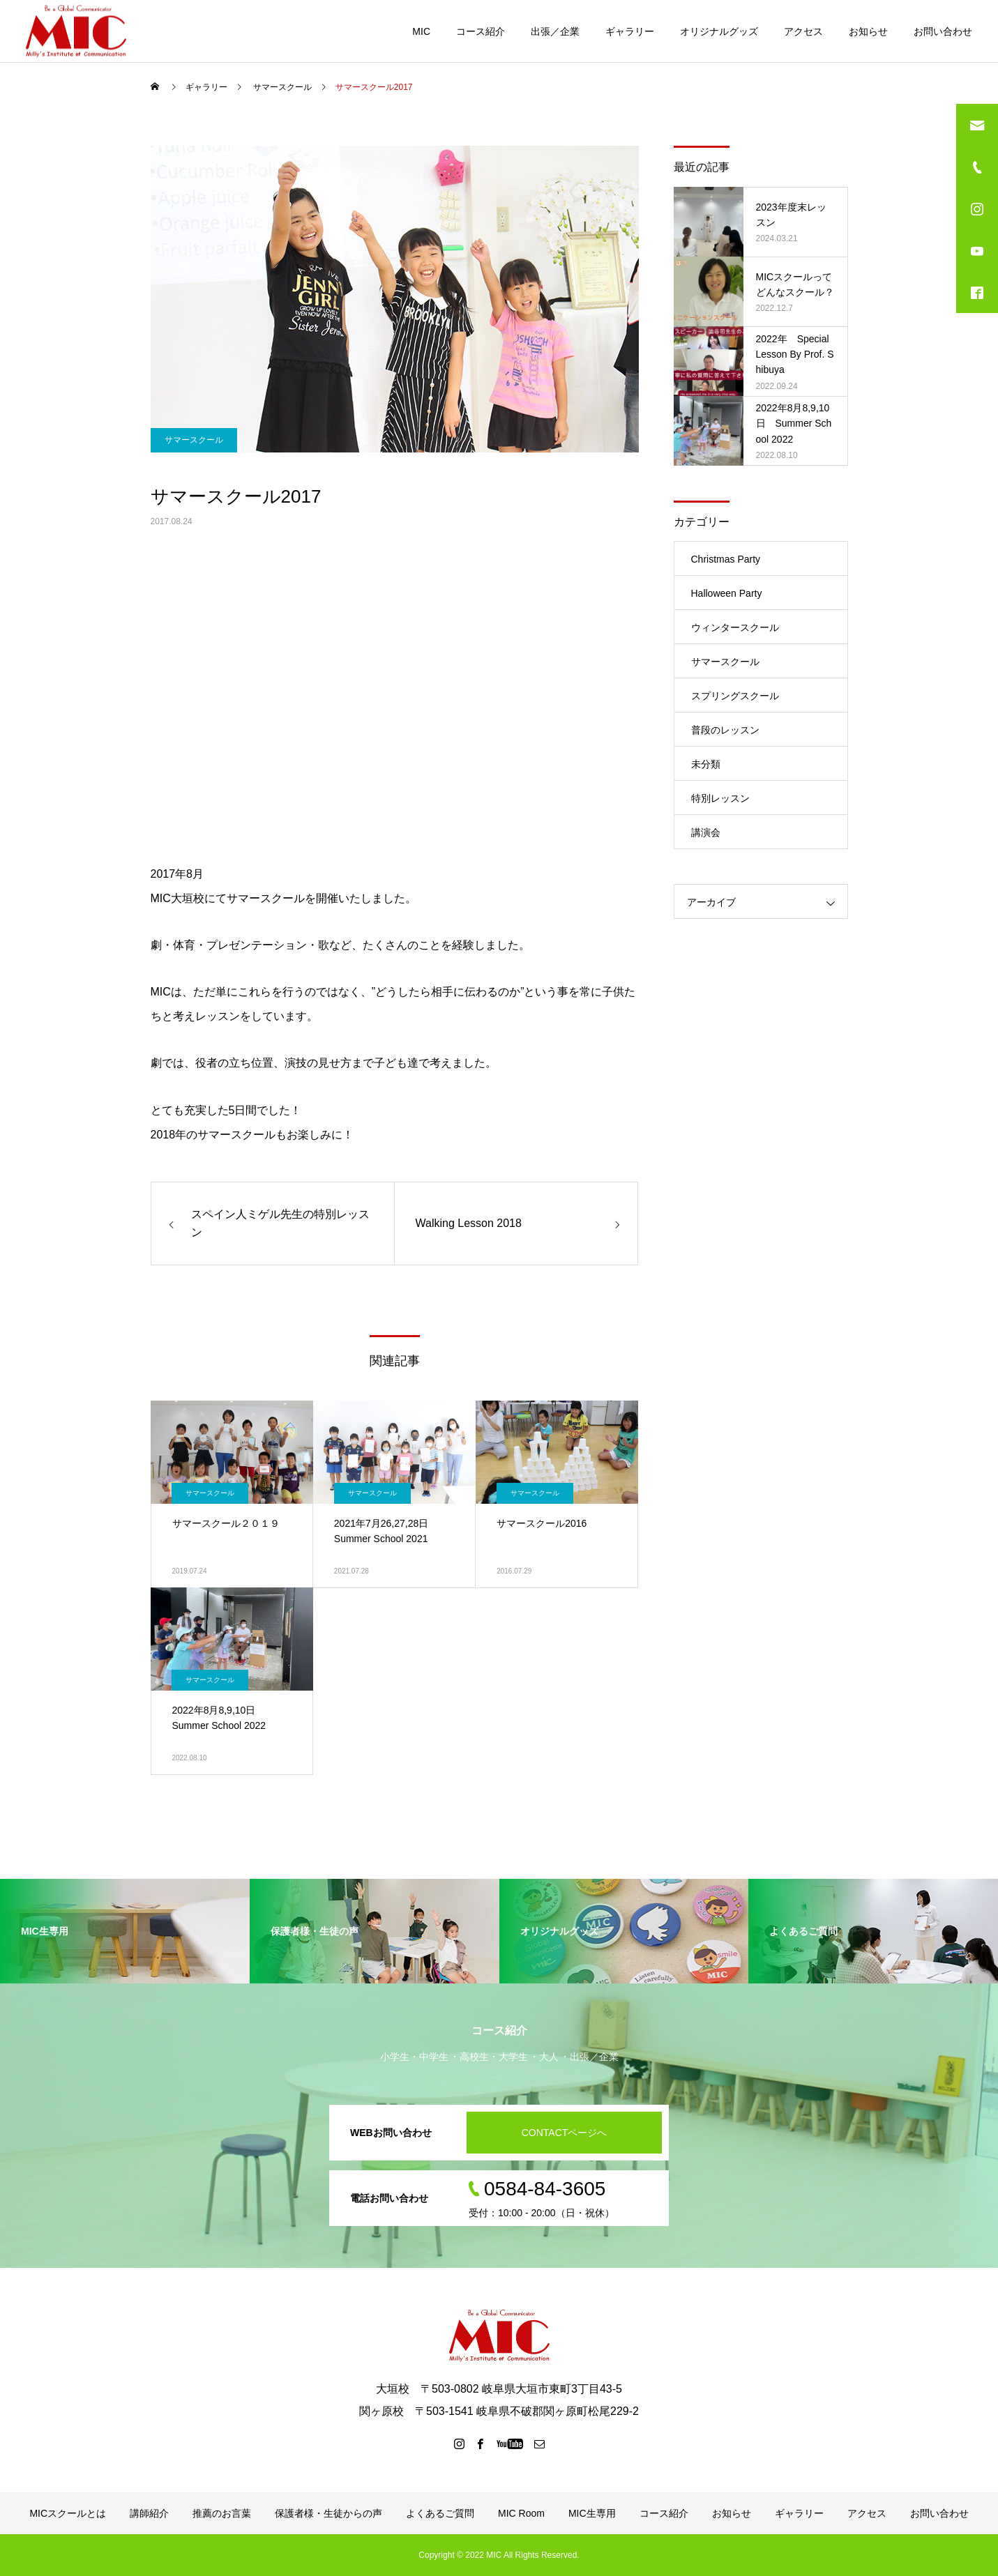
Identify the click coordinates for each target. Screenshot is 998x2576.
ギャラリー (629, 31)
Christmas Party (726, 559)
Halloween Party (726, 593)
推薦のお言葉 (221, 2513)
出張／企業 (555, 31)
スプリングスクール (735, 695)
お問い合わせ (943, 31)
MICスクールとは (67, 2513)
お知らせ (868, 31)
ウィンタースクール (735, 627)
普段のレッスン (725, 730)
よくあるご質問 (440, 2513)
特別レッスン (720, 798)
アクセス (803, 31)
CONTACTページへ (564, 2132)
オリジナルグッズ (719, 31)
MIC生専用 (592, 2513)
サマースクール (194, 440)
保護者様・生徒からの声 (328, 2513)
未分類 (705, 764)
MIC (421, 31)
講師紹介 (149, 2513)
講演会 (705, 832)
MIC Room (521, 2513)
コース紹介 (480, 31)
